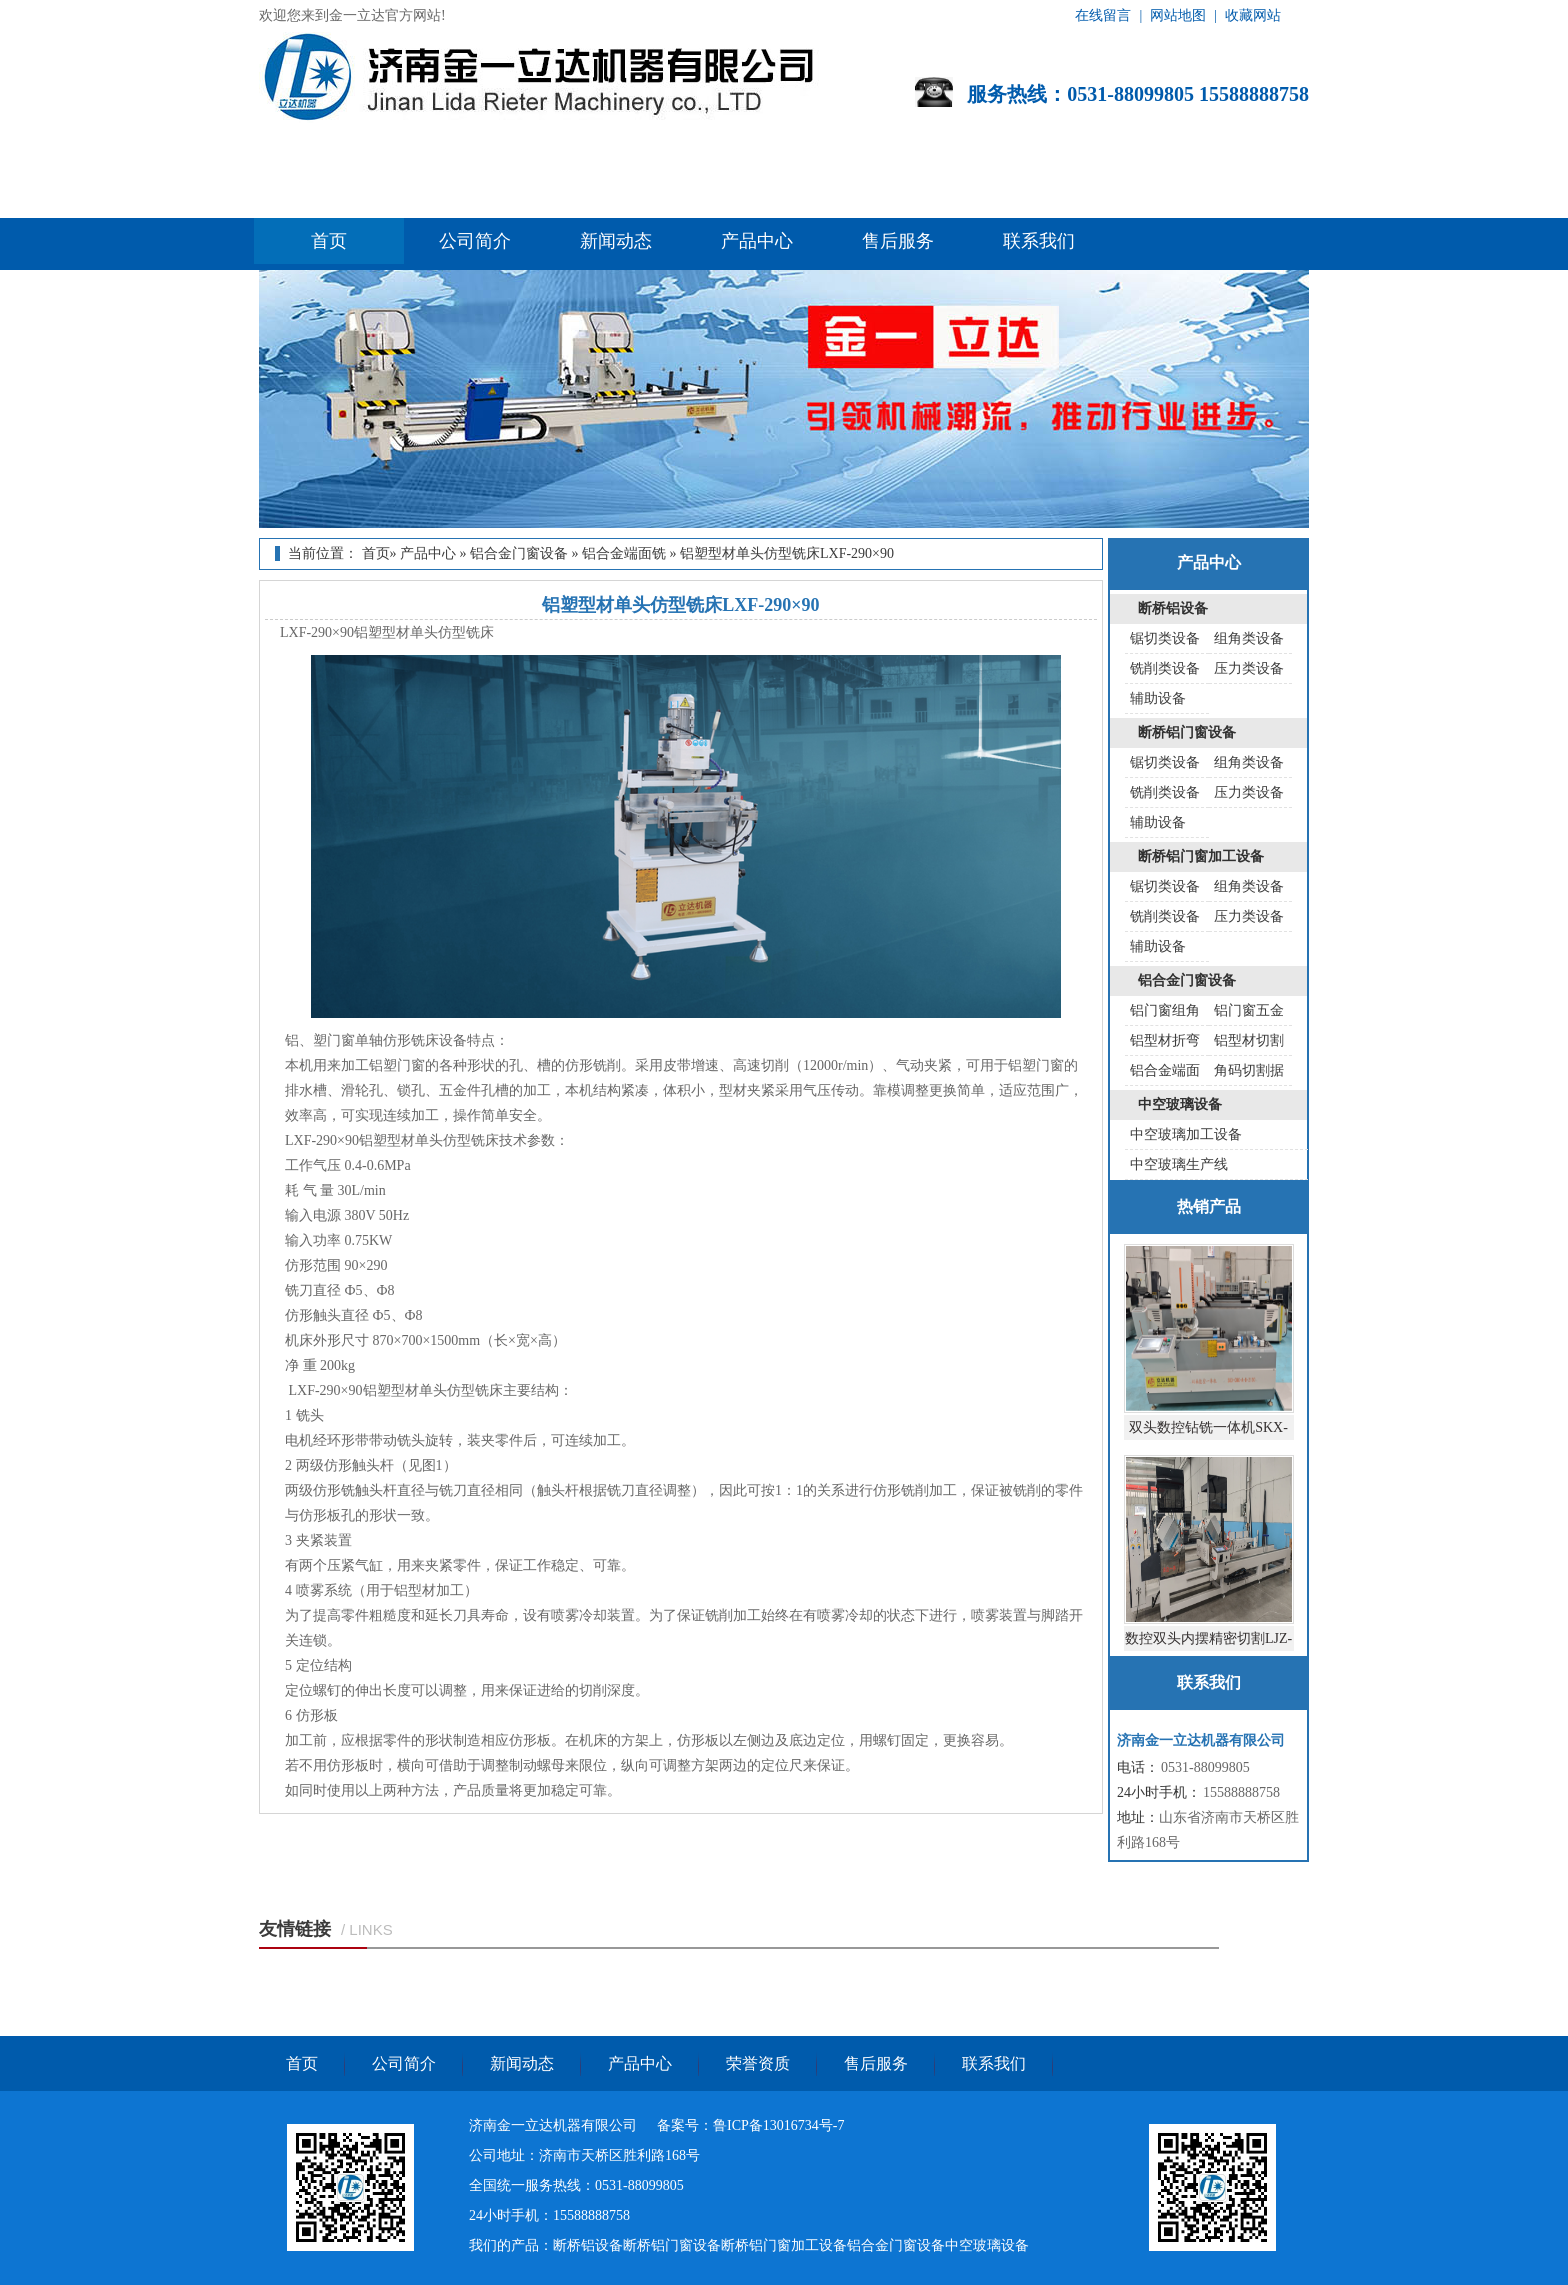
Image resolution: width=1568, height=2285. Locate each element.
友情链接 (295, 1929)
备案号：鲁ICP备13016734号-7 (750, 2125)
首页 (329, 241)
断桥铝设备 (1173, 608)
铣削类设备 (1165, 668)
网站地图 (1178, 15)
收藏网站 (1253, 15)
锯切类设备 (1165, 638)
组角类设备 (1249, 638)
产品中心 (757, 241)
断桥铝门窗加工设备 (1201, 856)
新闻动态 (616, 241)
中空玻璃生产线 (1179, 1164)
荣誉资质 (758, 2063)
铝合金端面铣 (624, 553)
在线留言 (1103, 15)
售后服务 (898, 241)
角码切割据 (1249, 1070)
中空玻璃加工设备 (1186, 1134)
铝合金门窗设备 (519, 553)
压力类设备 (1249, 668)
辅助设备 (1158, 698)
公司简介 (475, 241)
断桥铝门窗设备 (1187, 732)
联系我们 (1039, 241)
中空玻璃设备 (1180, 1104)
